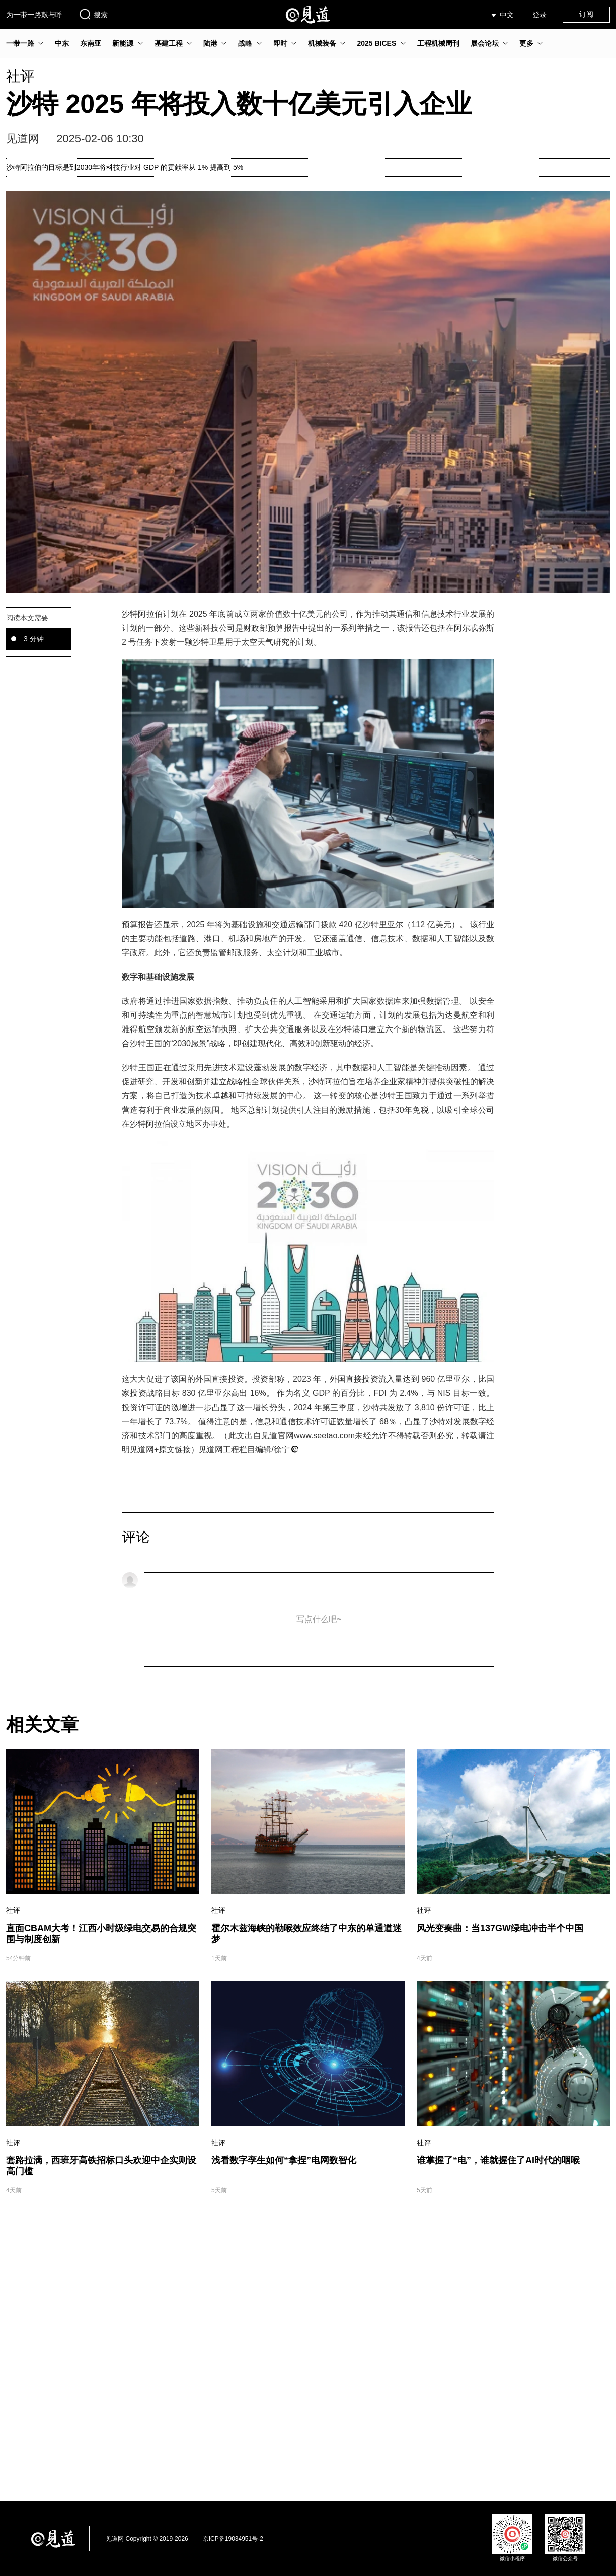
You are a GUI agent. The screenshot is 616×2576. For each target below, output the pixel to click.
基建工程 (169, 43)
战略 (245, 43)
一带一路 (20, 43)
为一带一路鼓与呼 (34, 15)
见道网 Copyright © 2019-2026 (147, 2538)
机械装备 (322, 43)
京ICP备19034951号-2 (233, 2538)
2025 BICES (376, 43)
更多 (526, 43)
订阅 (586, 14)
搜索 (93, 14)
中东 (62, 43)
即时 (280, 43)
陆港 (210, 43)
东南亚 (90, 43)
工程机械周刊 (438, 43)
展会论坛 (485, 43)
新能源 (122, 43)
